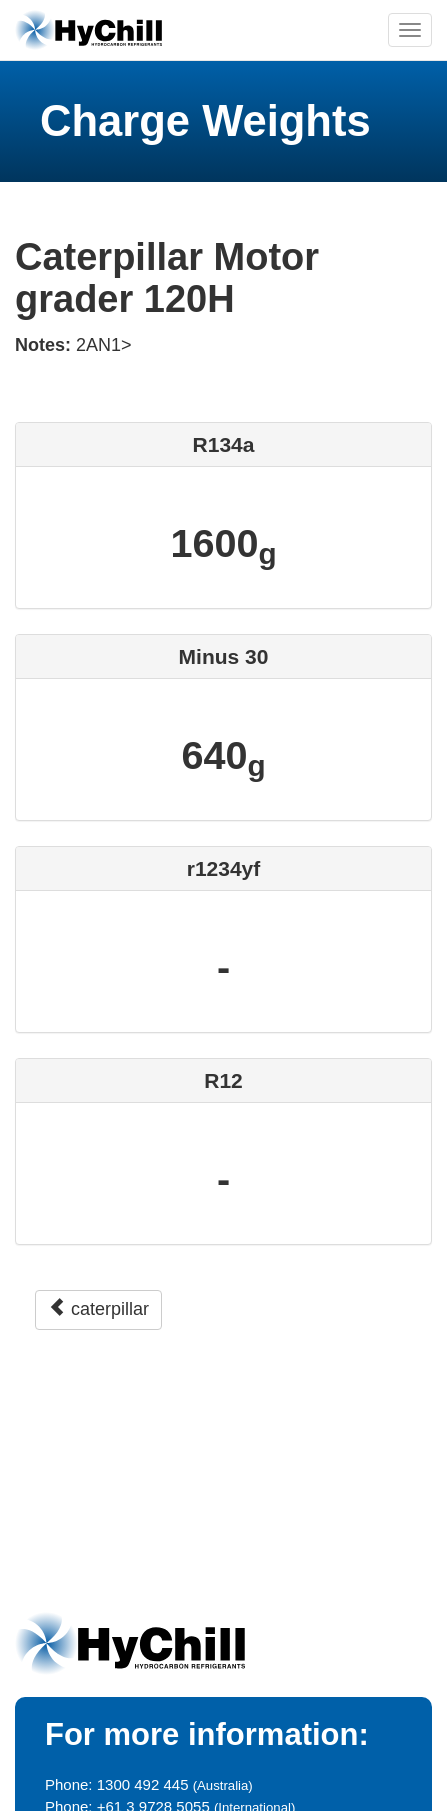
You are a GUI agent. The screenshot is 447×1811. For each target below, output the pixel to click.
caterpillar (98, 1308)
